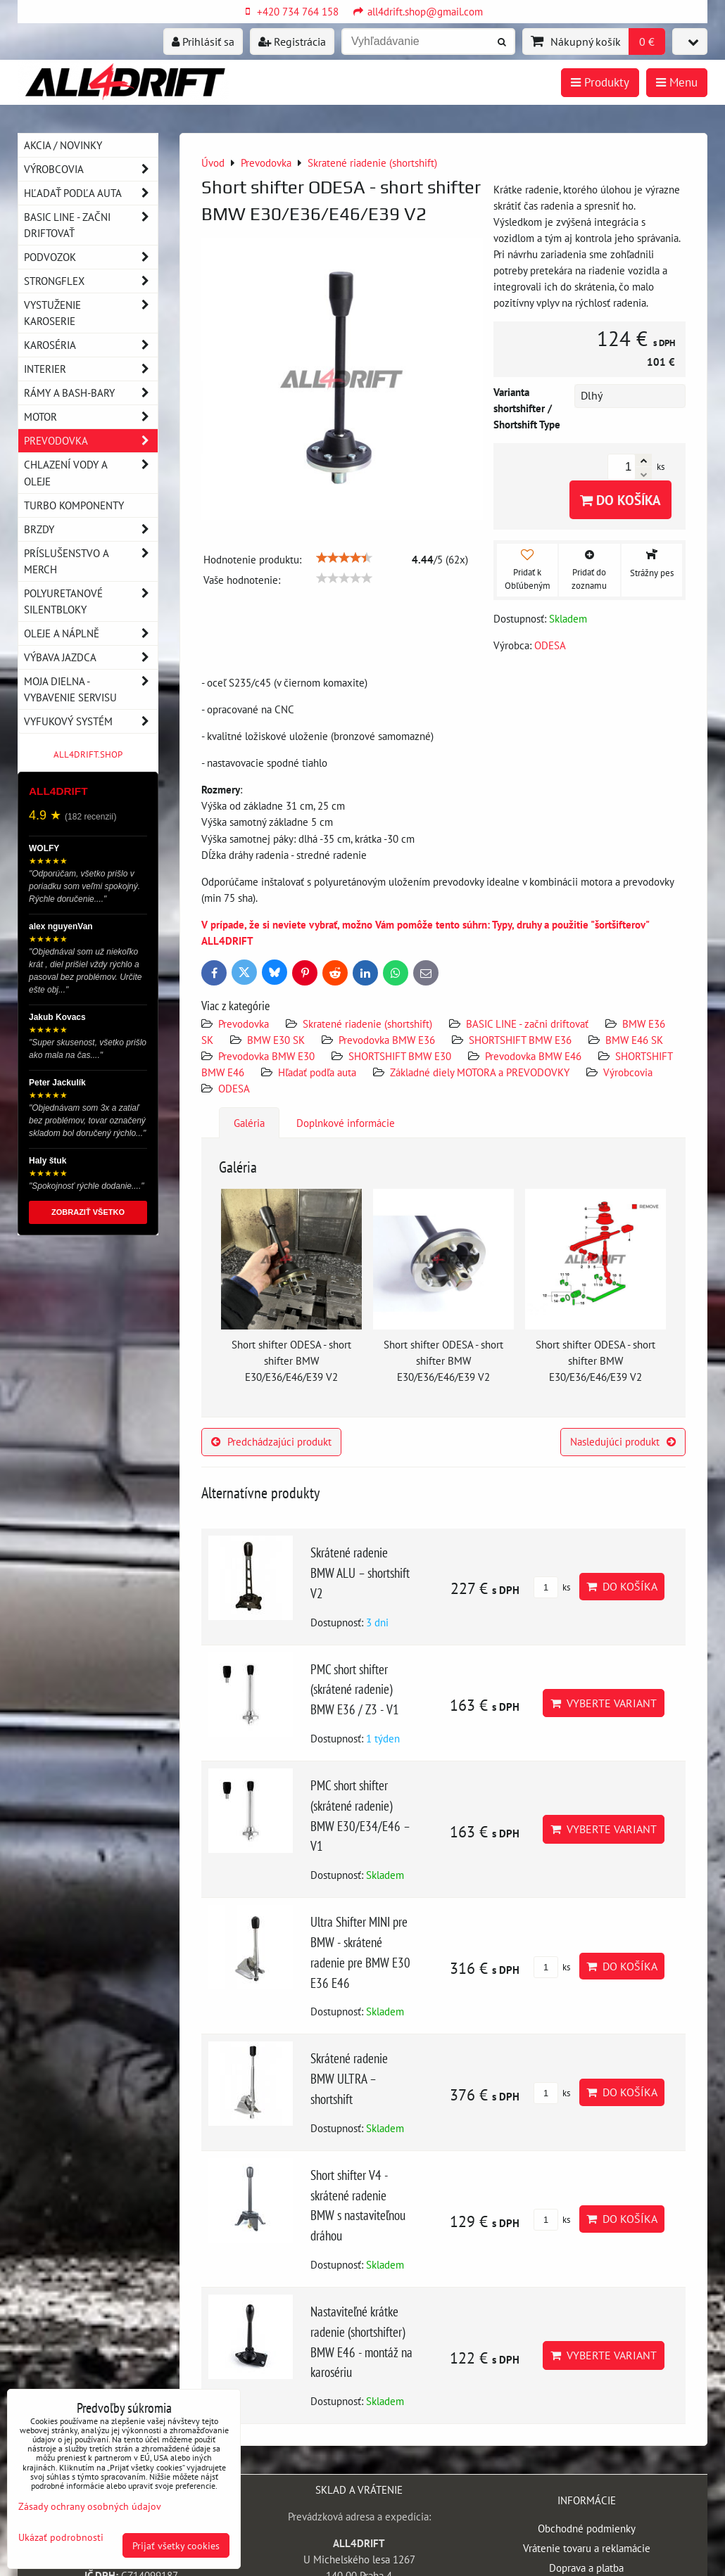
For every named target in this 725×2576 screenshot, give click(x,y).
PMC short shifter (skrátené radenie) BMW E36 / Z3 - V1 (354, 1689)
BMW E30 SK (276, 1040)
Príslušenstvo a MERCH (91, 561)
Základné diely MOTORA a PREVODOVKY (479, 1072)
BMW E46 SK (634, 1040)
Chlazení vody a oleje (91, 472)
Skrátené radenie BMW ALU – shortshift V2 (360, 1572)
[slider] (344, 557)
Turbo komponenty (74, 505)
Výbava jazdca (91, 657)
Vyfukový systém (91, 721)
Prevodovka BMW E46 (533, 1056)
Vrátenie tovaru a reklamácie (586, 2548)
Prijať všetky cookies (176, 2545)
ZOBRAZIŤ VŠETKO (88, 1212)
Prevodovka (243, 1023)
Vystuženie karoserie (91, 313)
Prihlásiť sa (203, 41)
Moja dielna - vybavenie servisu (91, 689)
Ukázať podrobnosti (60, 2537)
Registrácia (292, 41)
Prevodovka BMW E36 (387, 1040)
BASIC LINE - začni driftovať (527, 1023)
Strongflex (91, 281)
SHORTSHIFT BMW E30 (399, 1056)
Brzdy (91, 529)
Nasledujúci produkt (623, 1441)
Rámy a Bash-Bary (91, 392)
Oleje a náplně (91, 633)
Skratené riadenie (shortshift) (367, 1023)
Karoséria (91, 345)
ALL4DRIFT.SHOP (87, 754)
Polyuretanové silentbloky (91, 601)
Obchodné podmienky (587, 2528)
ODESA (234, 1088)
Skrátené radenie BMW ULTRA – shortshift (349, 2078)
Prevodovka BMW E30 (266, 1056)
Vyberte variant (603, 1703)
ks (552, 1587)
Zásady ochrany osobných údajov (89, 2506)
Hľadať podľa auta (317, 1072)
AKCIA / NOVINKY (63, 145)
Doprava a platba (586, 2568)
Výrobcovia (627, 1072)
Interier (91, 369)
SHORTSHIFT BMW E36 (520, 1040)
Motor (91, 416)
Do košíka (620, 500)
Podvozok (91, 257)
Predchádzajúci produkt (271, 1441)
